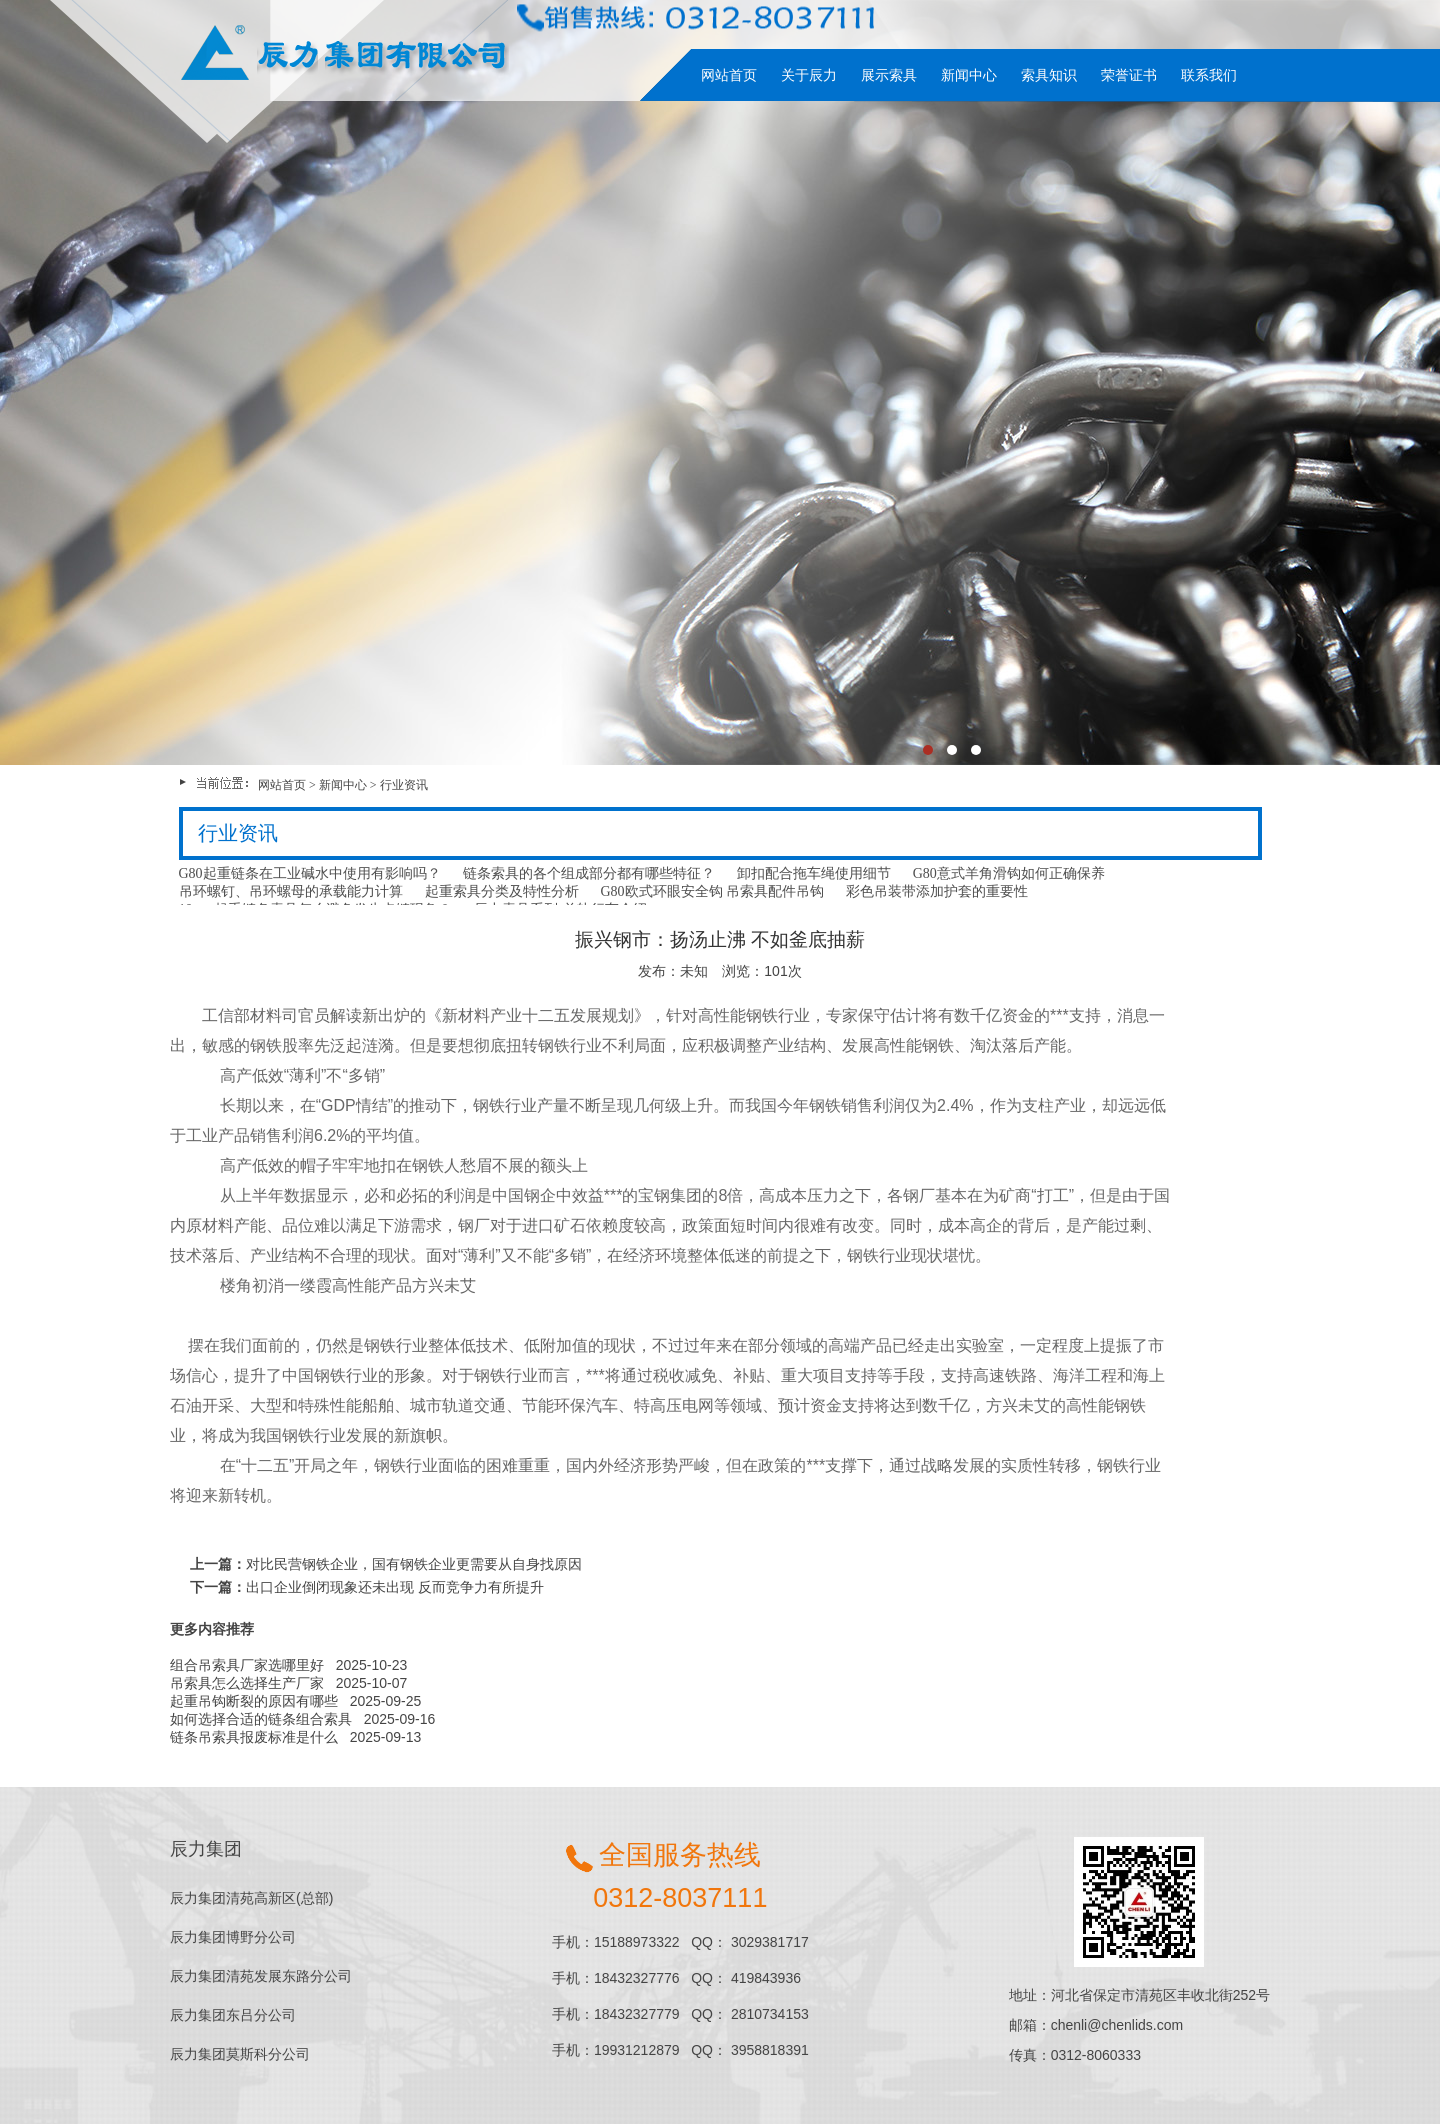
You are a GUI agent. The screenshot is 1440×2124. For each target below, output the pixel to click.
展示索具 (889, 75)
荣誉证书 (1129, 75)
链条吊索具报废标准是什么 (254, 1737)
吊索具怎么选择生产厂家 (247, 1683)
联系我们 (1209, 75)
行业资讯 (404, 785)
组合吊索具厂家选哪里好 (247, 1665)
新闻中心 (969, 75)
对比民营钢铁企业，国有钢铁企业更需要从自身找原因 (414, 1564)
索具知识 (1049, 75)
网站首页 (729, 75)
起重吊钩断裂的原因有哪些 (254, 1701)
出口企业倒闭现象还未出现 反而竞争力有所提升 (395, 1587)
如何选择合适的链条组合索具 (261, 1719)
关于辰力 (809, 75)
